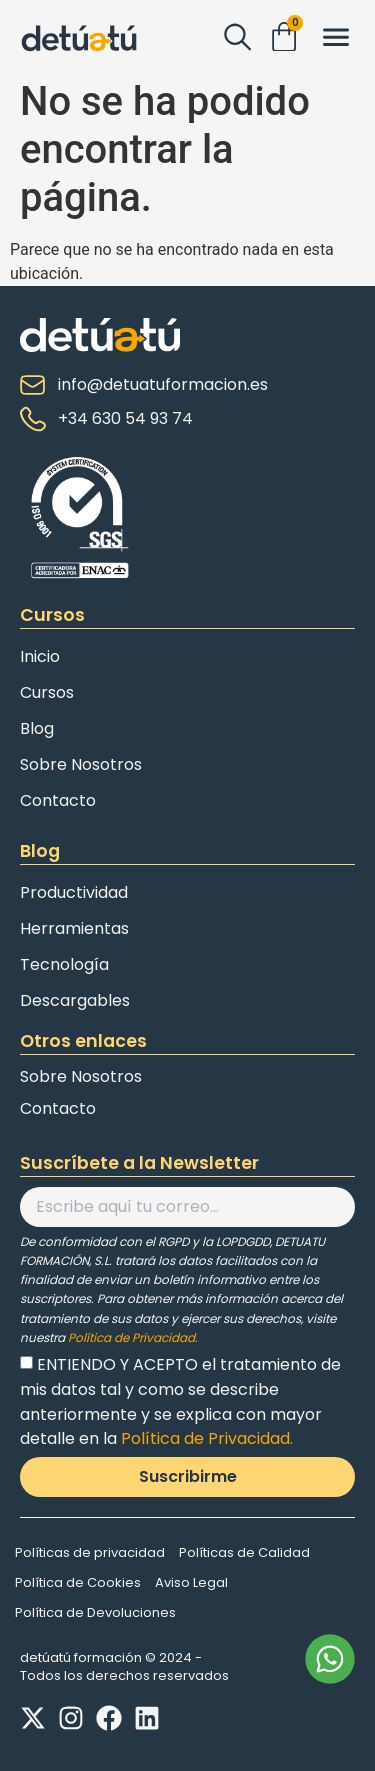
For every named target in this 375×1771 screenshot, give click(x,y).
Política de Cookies (78, 1582)
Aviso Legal (191, 1582)
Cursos (47, 692)
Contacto (58, 800)
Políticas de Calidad (244, 1552)
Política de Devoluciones (95, 1612)
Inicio (40, 656)
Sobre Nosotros (81, 764)
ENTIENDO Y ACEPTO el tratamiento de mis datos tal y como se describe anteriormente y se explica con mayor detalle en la (180, 1401)
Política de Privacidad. (133, 1337)
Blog (37, 728)
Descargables (75, 1000)
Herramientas (74, 928)
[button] (335, 38)
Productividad (74, 892)
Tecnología (64, 964)
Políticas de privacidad (90, 1552)
